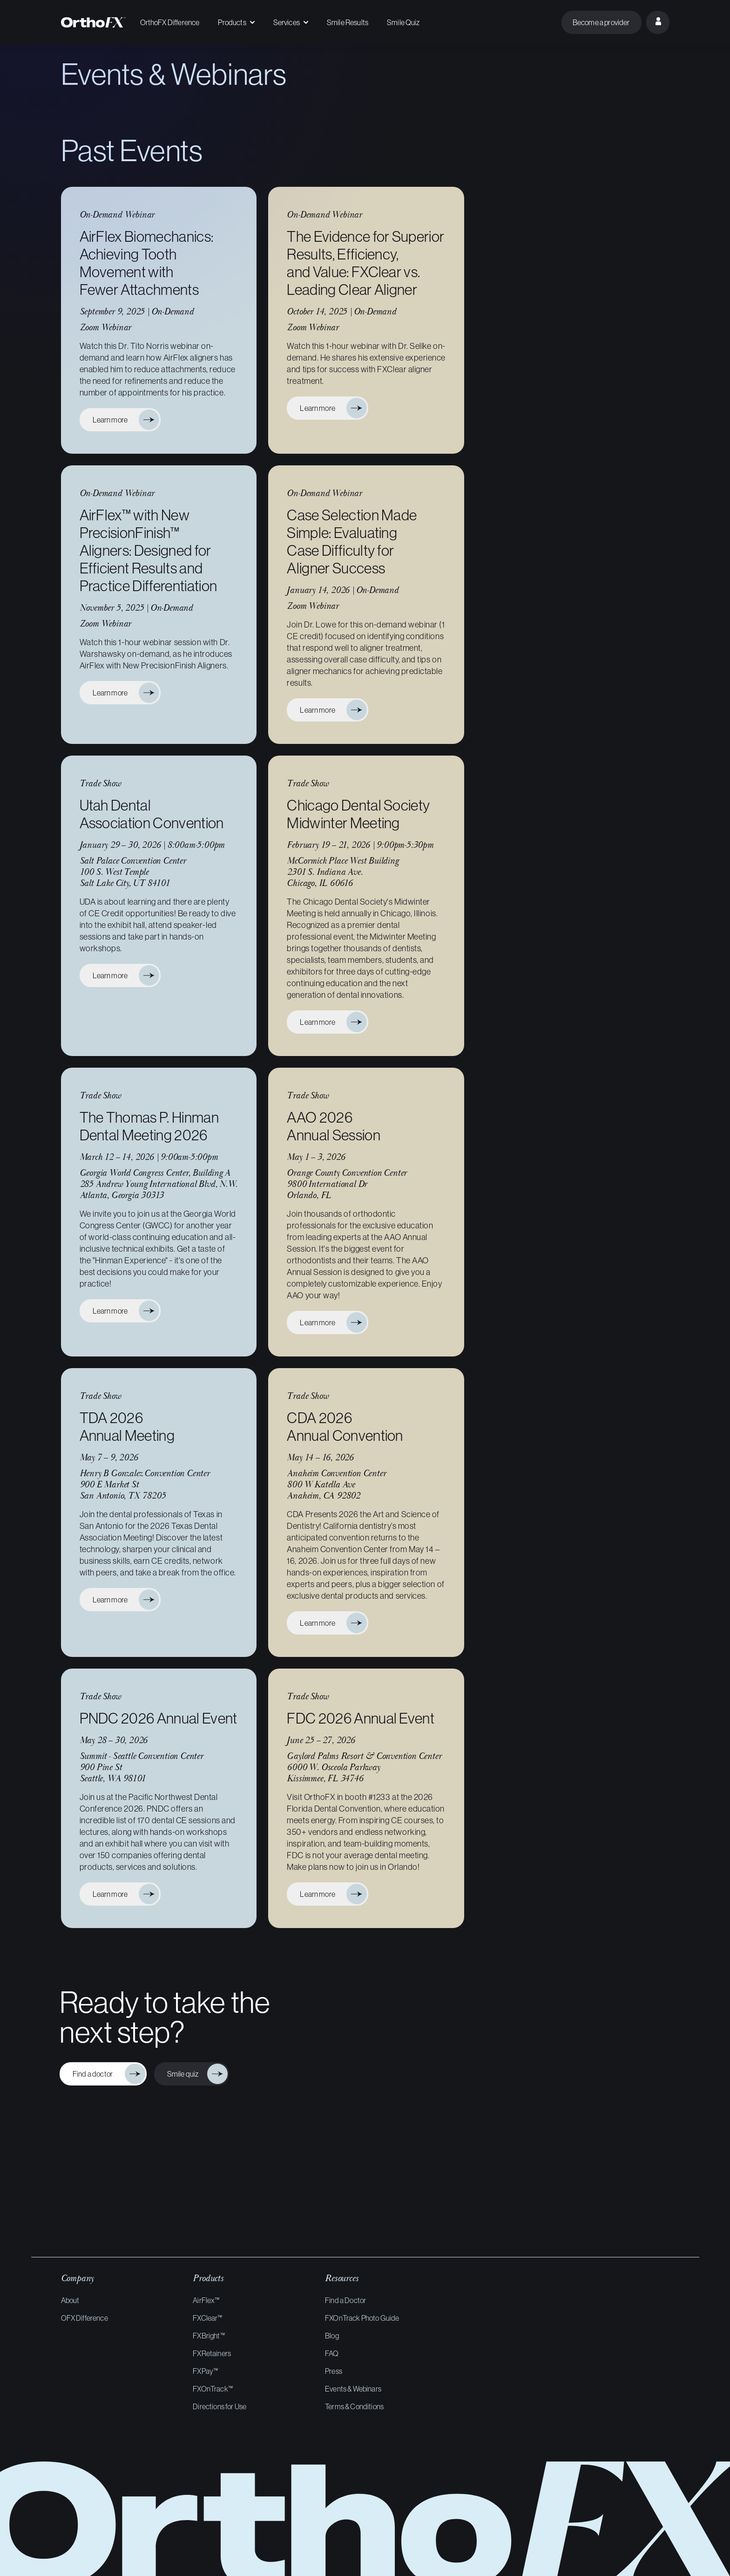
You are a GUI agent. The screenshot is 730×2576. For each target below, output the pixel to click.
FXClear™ (207, 2318)
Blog (332, 2335)
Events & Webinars (353, 2389)
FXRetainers (212, 2353)
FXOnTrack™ (213, 2389)
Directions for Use (219, 2406)
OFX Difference (84, 2318)
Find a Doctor (345, 2300)
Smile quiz (184, 2074)
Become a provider (601, 22)
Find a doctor (95, 2074)
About (70, 2300)
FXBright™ (208, 2335)
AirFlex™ (206, 2300)
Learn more (112, 419)
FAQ (331, 2353)
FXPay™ (205, 2371)
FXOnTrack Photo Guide (362, 2318)
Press (333, 2371)
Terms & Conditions (354, 2406)
